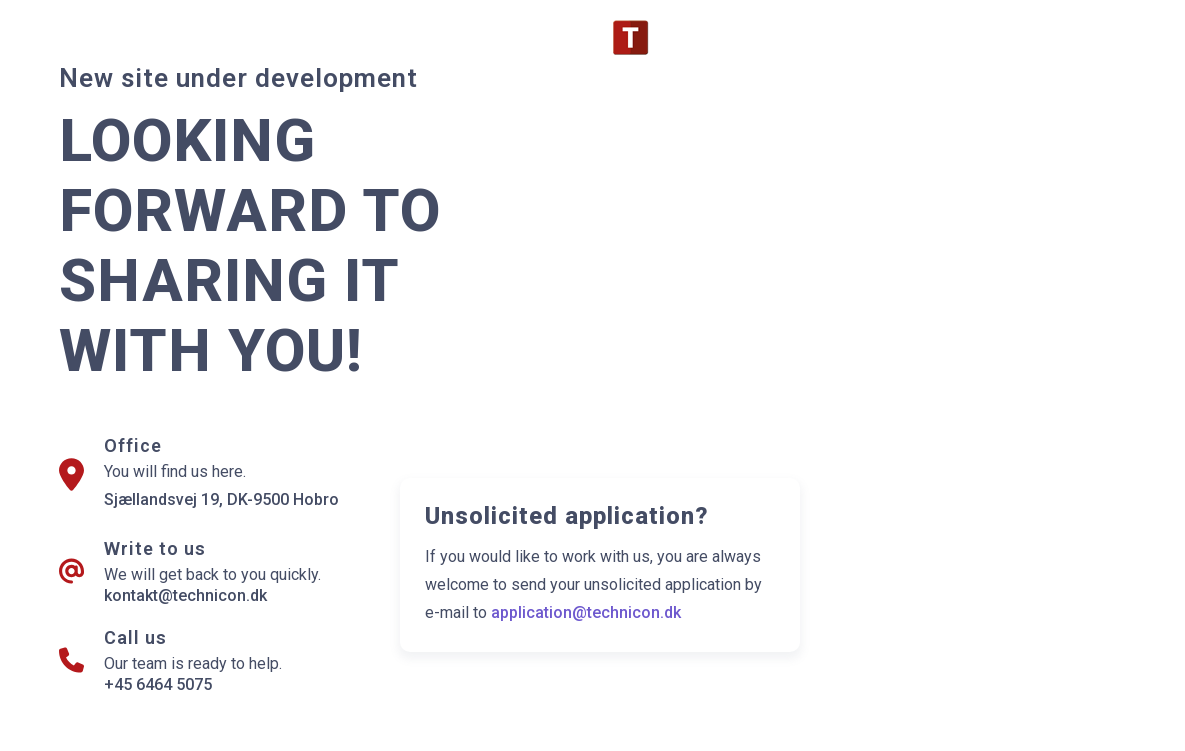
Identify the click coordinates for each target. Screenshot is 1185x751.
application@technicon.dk (586, 612)
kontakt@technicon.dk (185, 595)
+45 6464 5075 (158, 684)
